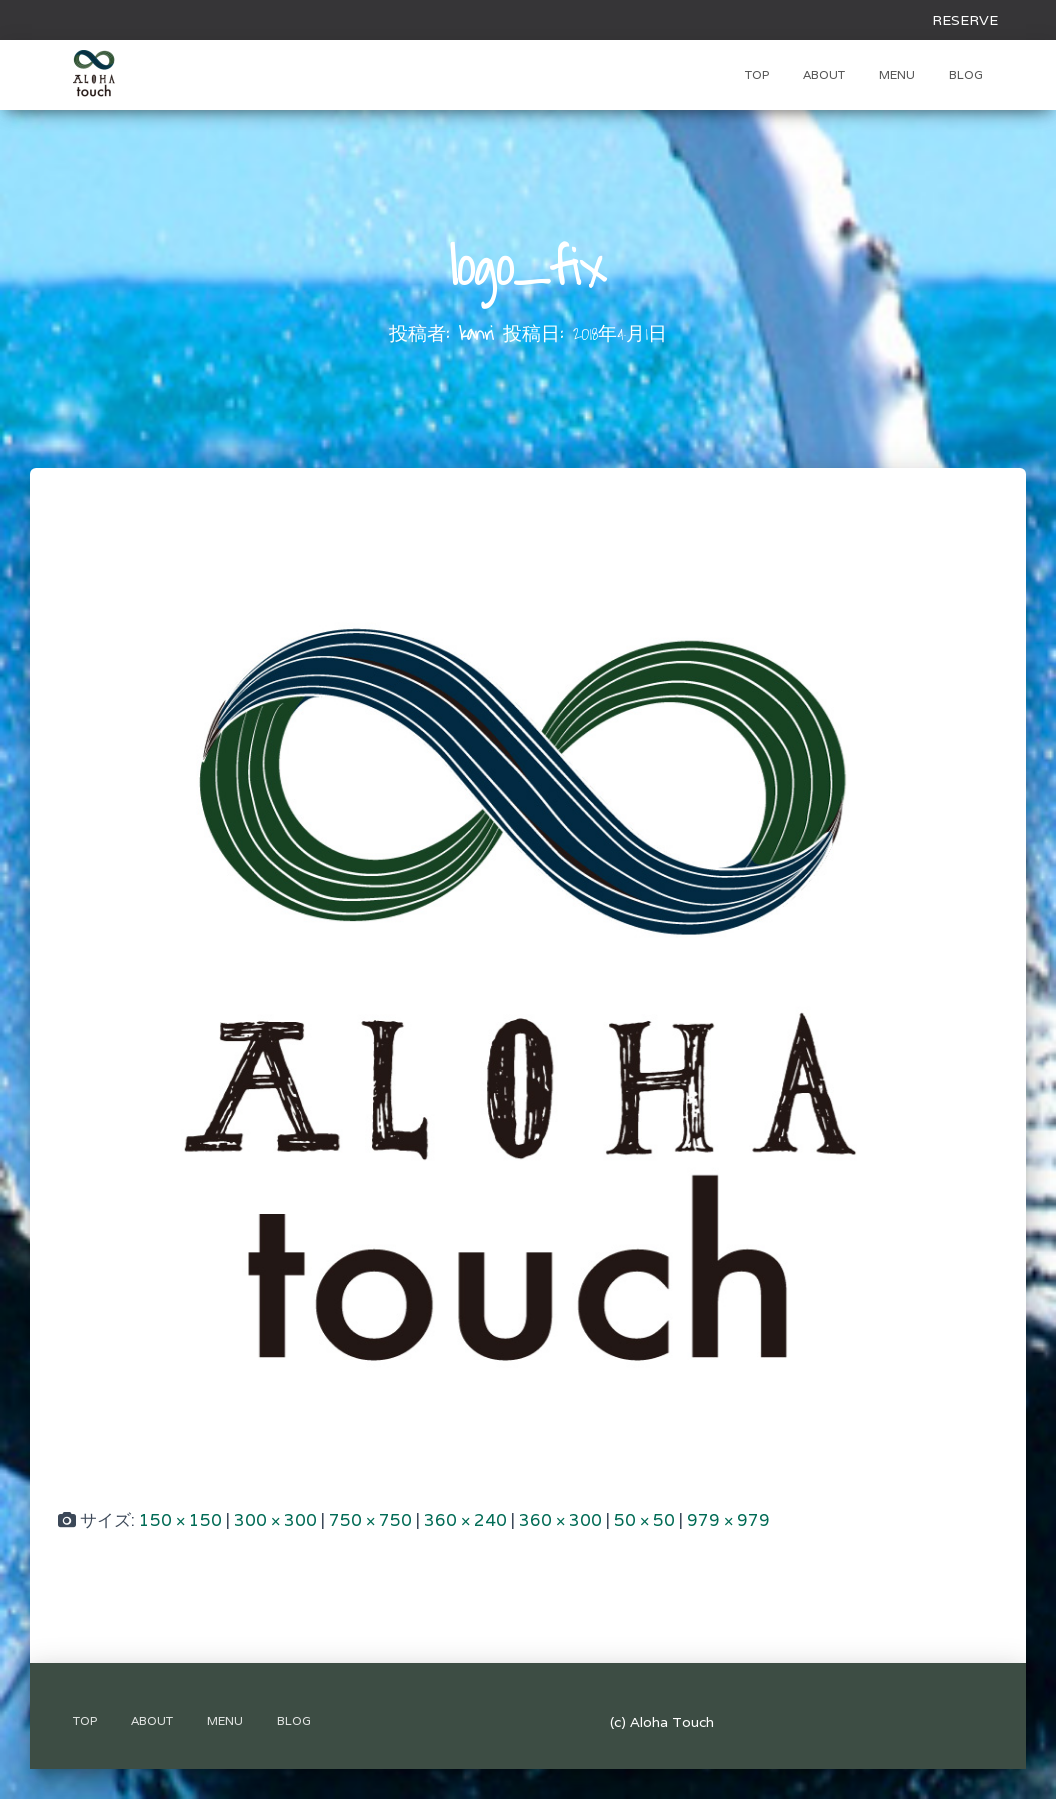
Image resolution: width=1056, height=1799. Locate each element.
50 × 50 (644, 1520)
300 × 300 (275, 1520)
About (824, 74)
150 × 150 (180, 1520)
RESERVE (965, 20)
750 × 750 (370, 1520)
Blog (966, 74)
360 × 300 (560, 1520)
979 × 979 (728, 1520)
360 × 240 (465, 1520)
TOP (757, 74)
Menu (897, 74)
